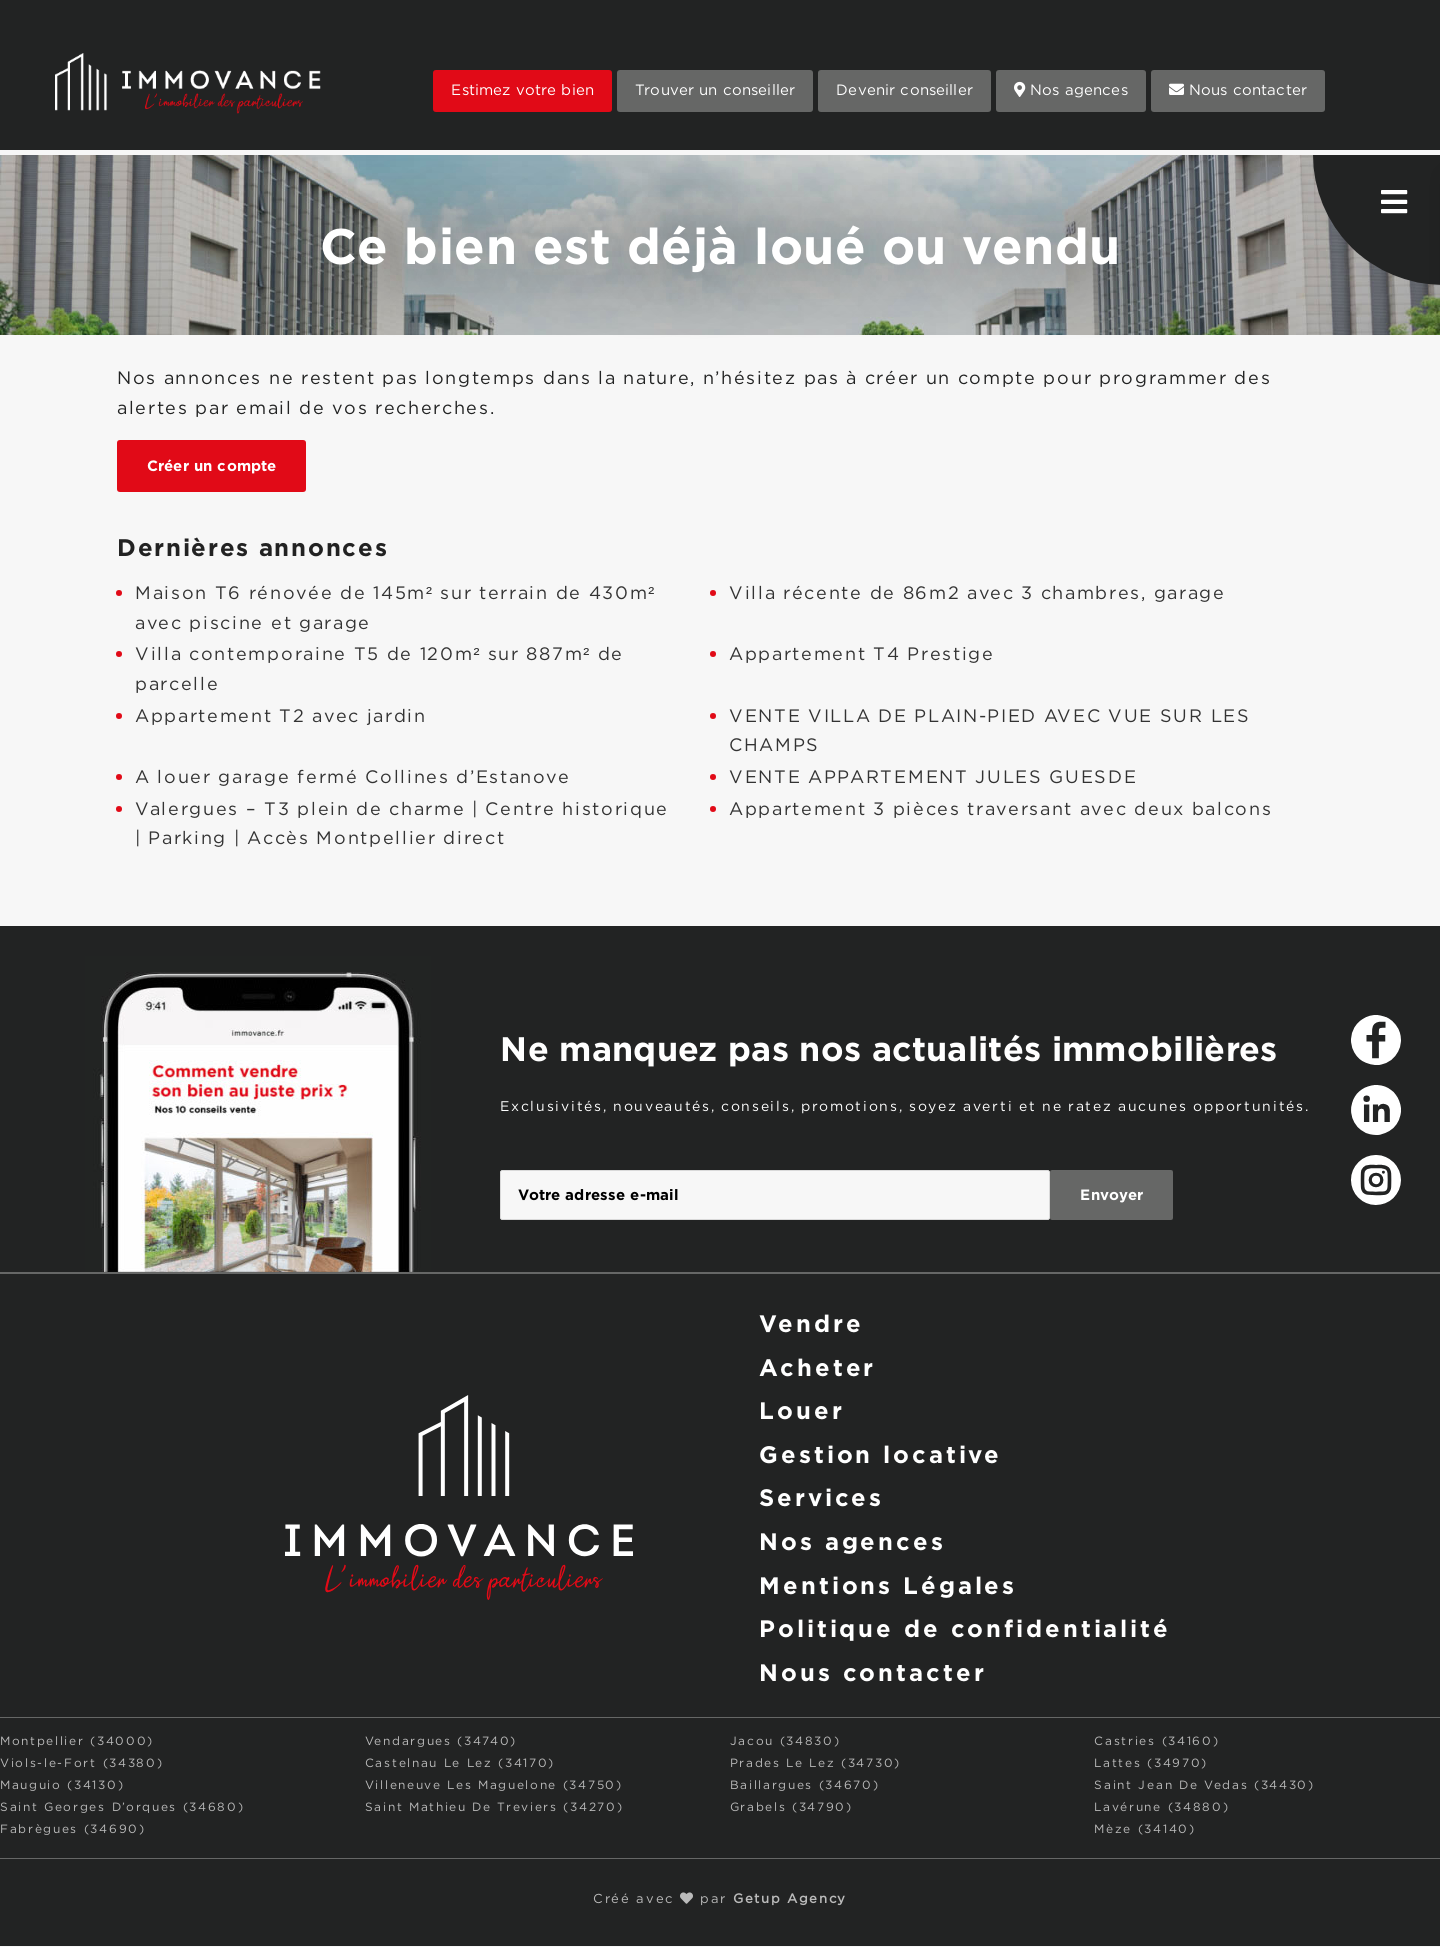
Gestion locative (880, 1454)
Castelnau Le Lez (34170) (460, 1764)
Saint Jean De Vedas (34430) (1204, 1786)
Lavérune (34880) (1161, 1808)
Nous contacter (1238, 90)
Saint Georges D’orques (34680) (122, 1808)
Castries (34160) (1156, 1742)
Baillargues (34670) (805, 1786)
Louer (801, 1411)
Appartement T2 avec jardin (281, 717)
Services (821, 1498)
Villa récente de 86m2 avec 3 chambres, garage (977, 594)
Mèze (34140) (1144, 1830)
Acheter (817, 1367)
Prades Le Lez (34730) (815, 1764)
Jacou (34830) (785, 1742)
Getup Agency (790, 1900)
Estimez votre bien (522, 90)
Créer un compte (211, 465)
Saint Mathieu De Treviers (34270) (494, 1808)
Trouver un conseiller (715, 90)
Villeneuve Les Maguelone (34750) (494, 1786)
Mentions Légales (888, 1586)
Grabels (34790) (791, 1808)
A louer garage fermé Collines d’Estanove (352, 778)
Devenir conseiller (904, 90)
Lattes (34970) (1151, 1764)
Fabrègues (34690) (73, 1830)
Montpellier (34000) (77, 1742)
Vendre (811, 1323)
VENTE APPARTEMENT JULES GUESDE (933, 778)
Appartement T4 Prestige (862, 655)
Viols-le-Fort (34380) (81, 1764)
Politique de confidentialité (965, 1630)
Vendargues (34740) (441, 1742)
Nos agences (1071, 90)
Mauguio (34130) (62, 1786)
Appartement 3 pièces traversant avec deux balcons (1000, 810)
